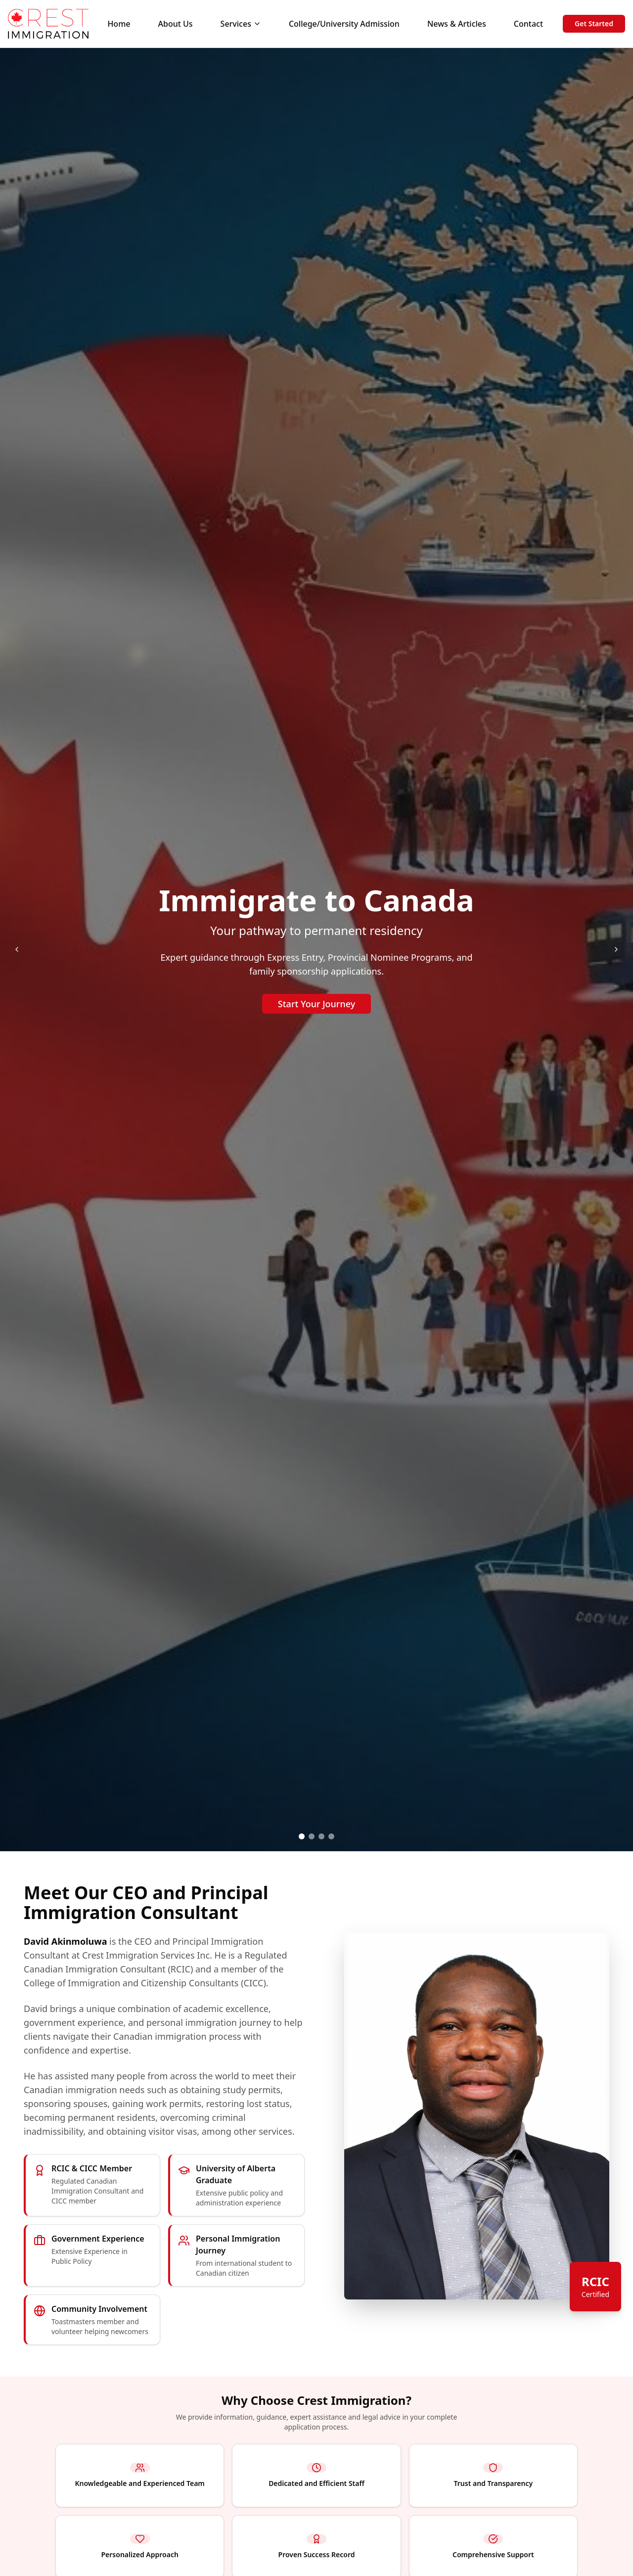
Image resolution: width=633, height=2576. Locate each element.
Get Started (594, 23)
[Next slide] (616, 949)
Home (118, 23)
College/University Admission (344, 23)
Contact (528, 23)
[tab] (302, 1836)
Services (241, 23)
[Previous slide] (17, 949)
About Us (175, 23)
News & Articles (456, 23)
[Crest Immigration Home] (48, 24)
